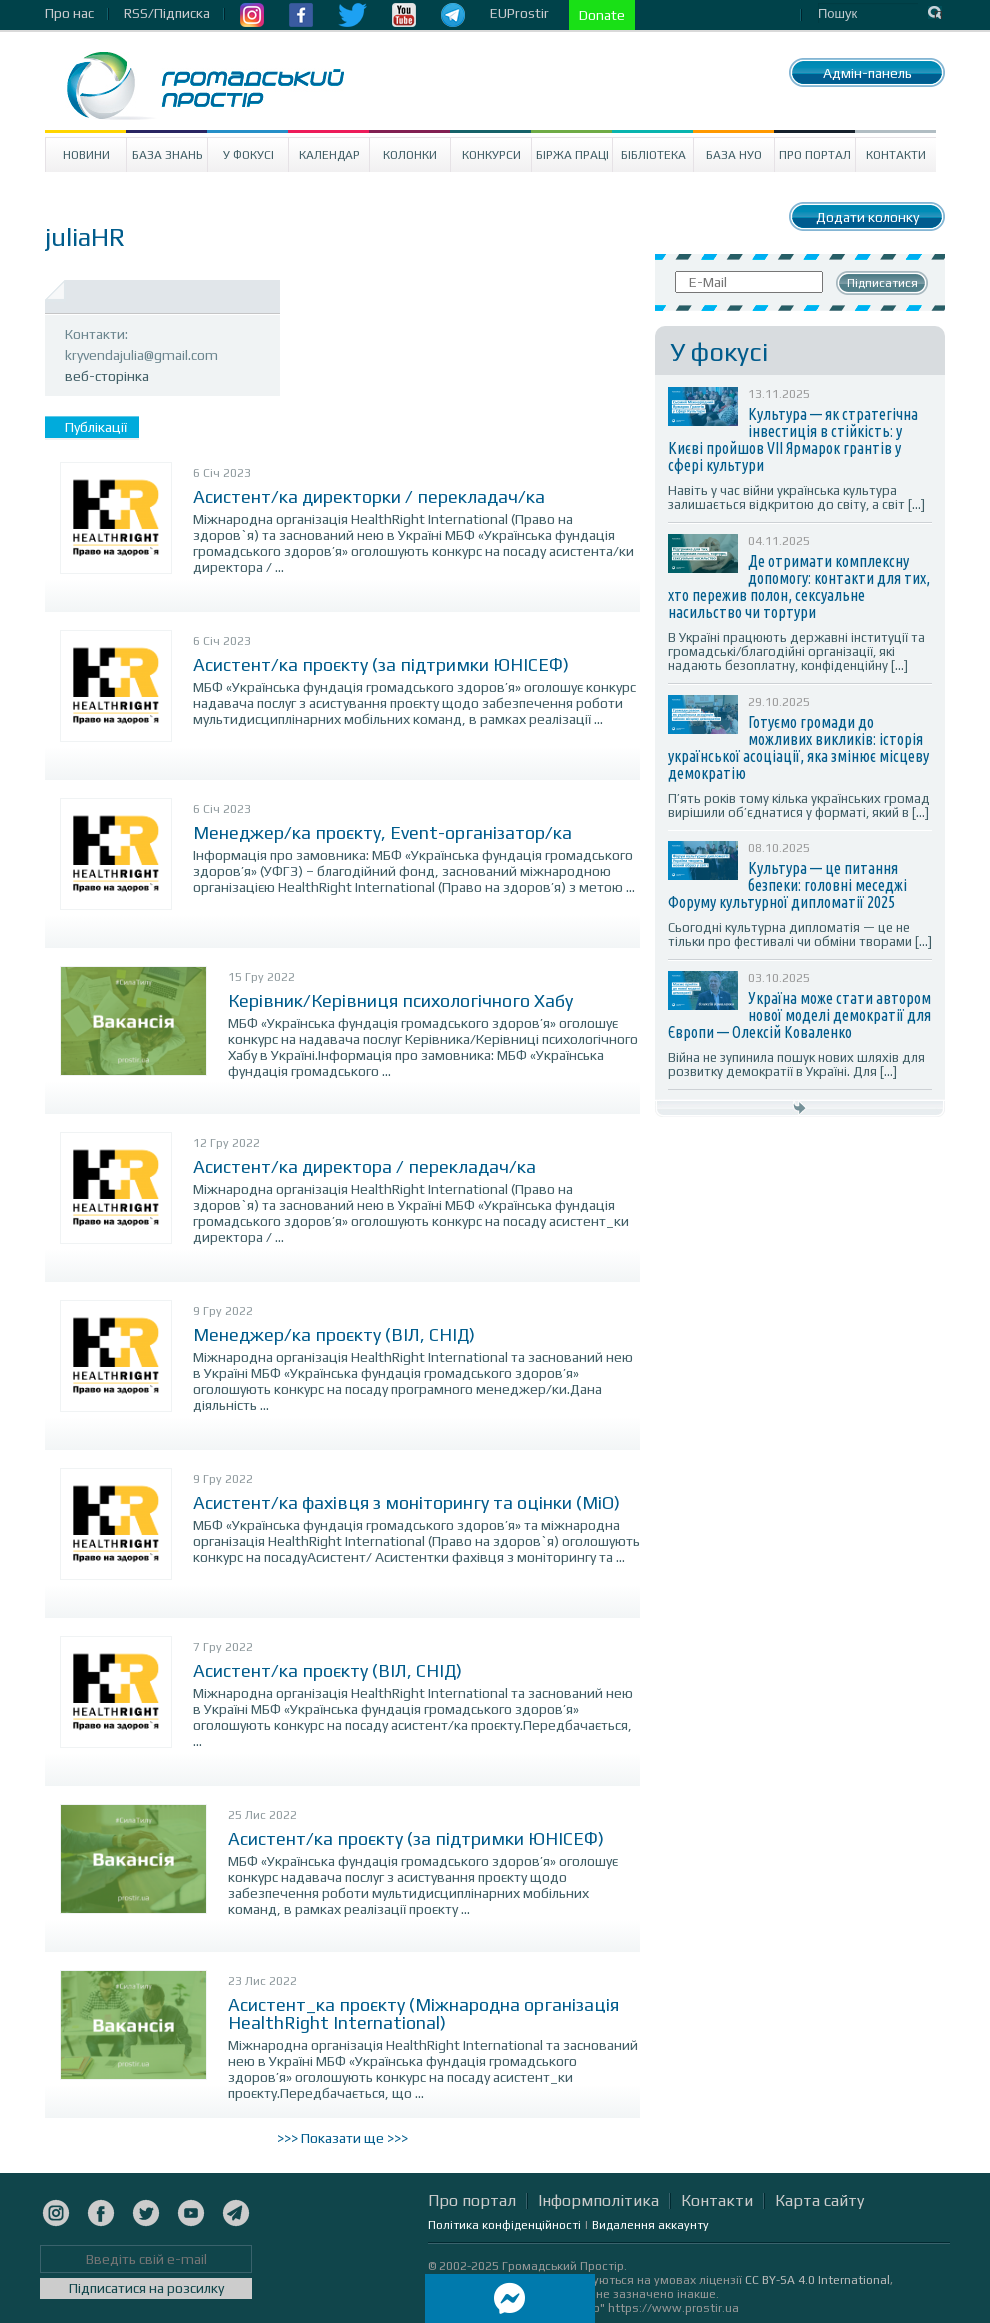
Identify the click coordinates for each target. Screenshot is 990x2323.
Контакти (896, 155)
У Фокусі (248, 155)
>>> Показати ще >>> (342, 2138)
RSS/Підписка (167, 13)
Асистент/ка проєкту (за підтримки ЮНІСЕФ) (381, 664)
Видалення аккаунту (650, 2225)
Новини (86, 155)
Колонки (410, 155)
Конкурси (491, 155)
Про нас (69, 13)
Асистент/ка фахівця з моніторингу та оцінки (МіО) (406, 1502)
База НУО (734, 155)
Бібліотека (653, 155)
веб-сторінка (107, 376)
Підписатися (882, 283)
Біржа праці (572, 155)
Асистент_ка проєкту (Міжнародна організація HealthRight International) (423, 2013)
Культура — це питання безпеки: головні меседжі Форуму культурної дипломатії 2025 (787, 885)
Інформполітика (598, 2200)
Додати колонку (867, 217)
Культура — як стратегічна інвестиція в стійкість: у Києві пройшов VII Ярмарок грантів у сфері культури (793, 439)
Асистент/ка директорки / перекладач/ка (369, 496)
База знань (167, 155)
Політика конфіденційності (504, 2225)
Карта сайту (819, 2200)
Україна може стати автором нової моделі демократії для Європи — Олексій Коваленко (799, 1015)
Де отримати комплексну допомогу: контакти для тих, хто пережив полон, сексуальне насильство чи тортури (799, 586)
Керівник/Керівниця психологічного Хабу (400, 1000)
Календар (329, 155)
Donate (602, 15)
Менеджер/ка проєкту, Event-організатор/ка (382, 832)
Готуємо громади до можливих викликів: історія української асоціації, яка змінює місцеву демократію (798, 747)
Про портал (815, 155)
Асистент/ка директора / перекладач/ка (364, 1166)
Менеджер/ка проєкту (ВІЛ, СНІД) (334, 1334)
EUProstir (519, 13)
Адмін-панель (867, 73)
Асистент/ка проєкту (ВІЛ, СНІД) (327, 1670)
